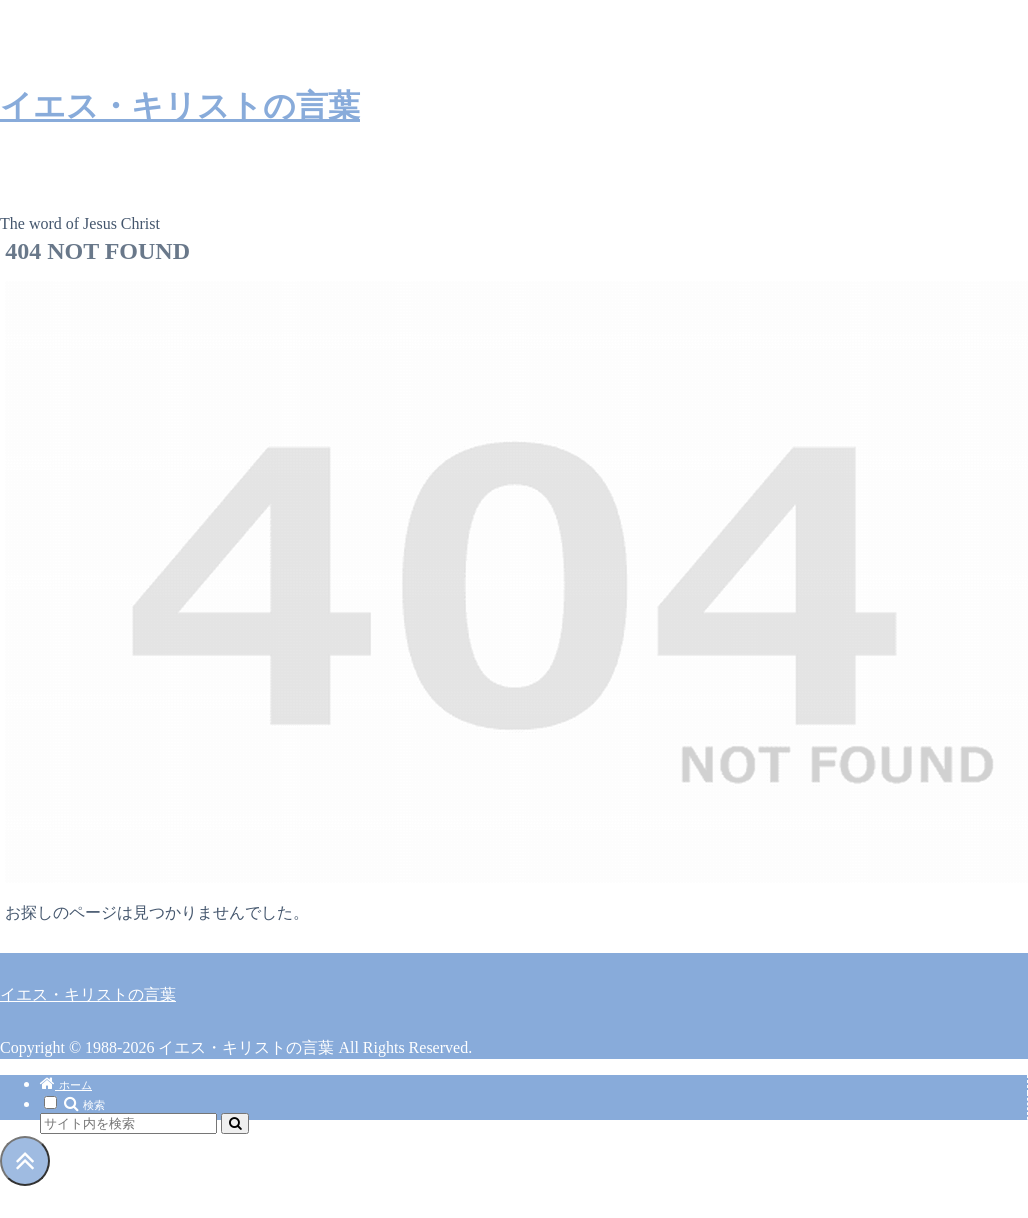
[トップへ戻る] (25, 1161)
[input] (128, 1123)
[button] (235, 1123)
